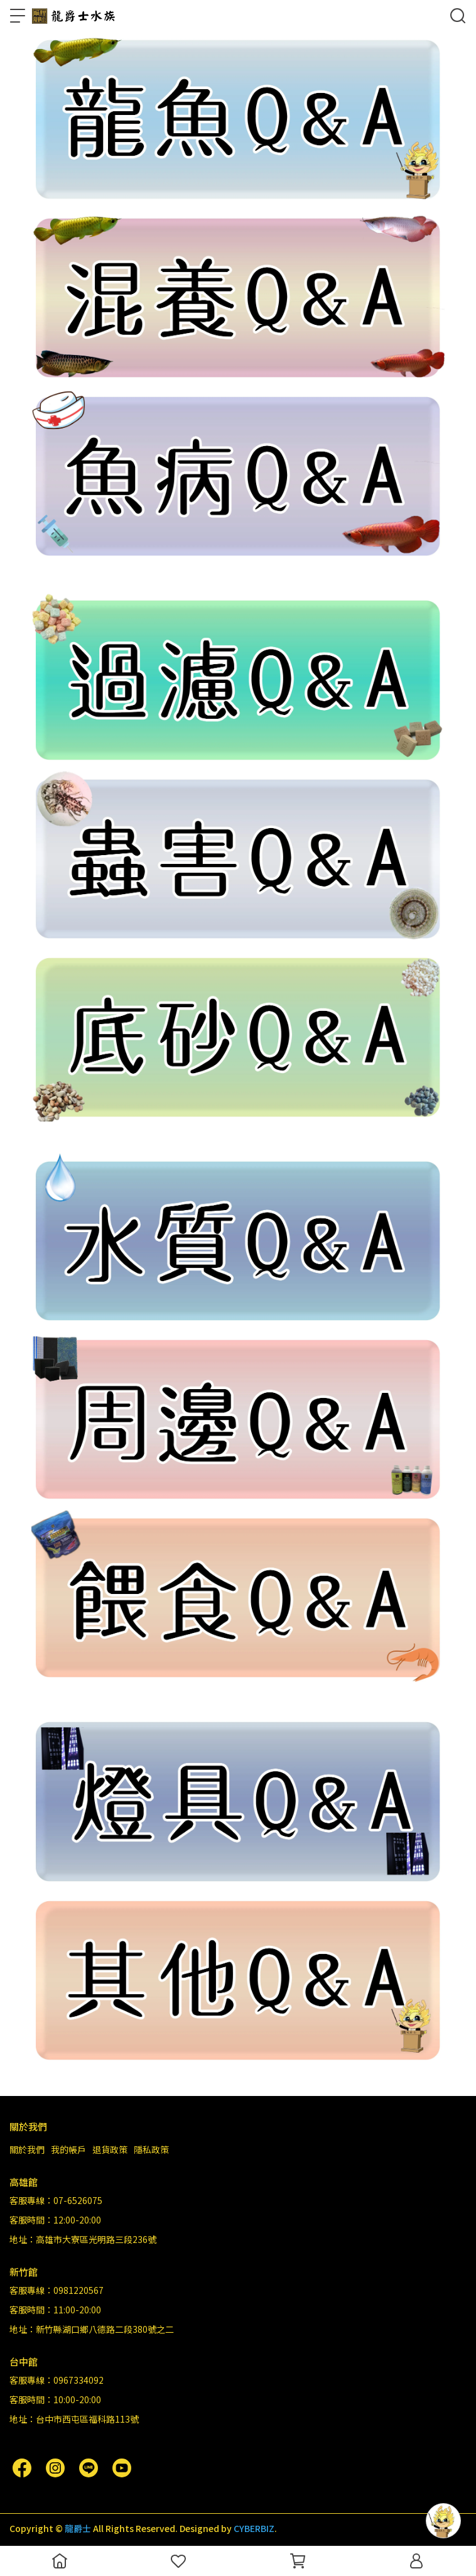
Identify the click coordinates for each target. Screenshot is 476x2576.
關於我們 (27, 2149)
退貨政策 (109, 2149)
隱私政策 (151, 2149)
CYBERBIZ (254, 2528)
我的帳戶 (68, 2149)
